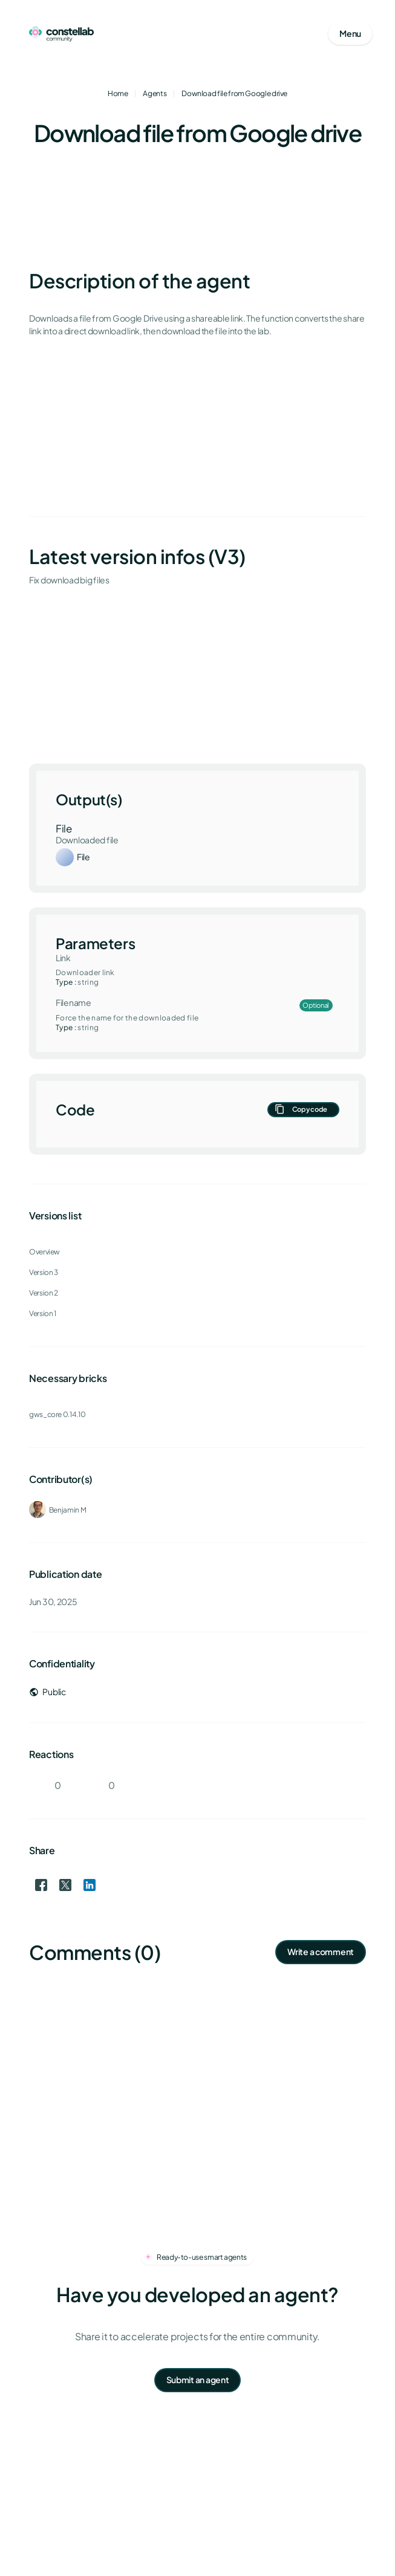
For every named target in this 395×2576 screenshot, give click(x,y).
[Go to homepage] (61, 34)
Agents (154, 93)
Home (118, 93)
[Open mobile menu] (350, 34)
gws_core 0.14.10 (57, 1414)
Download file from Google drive (234, 93)
